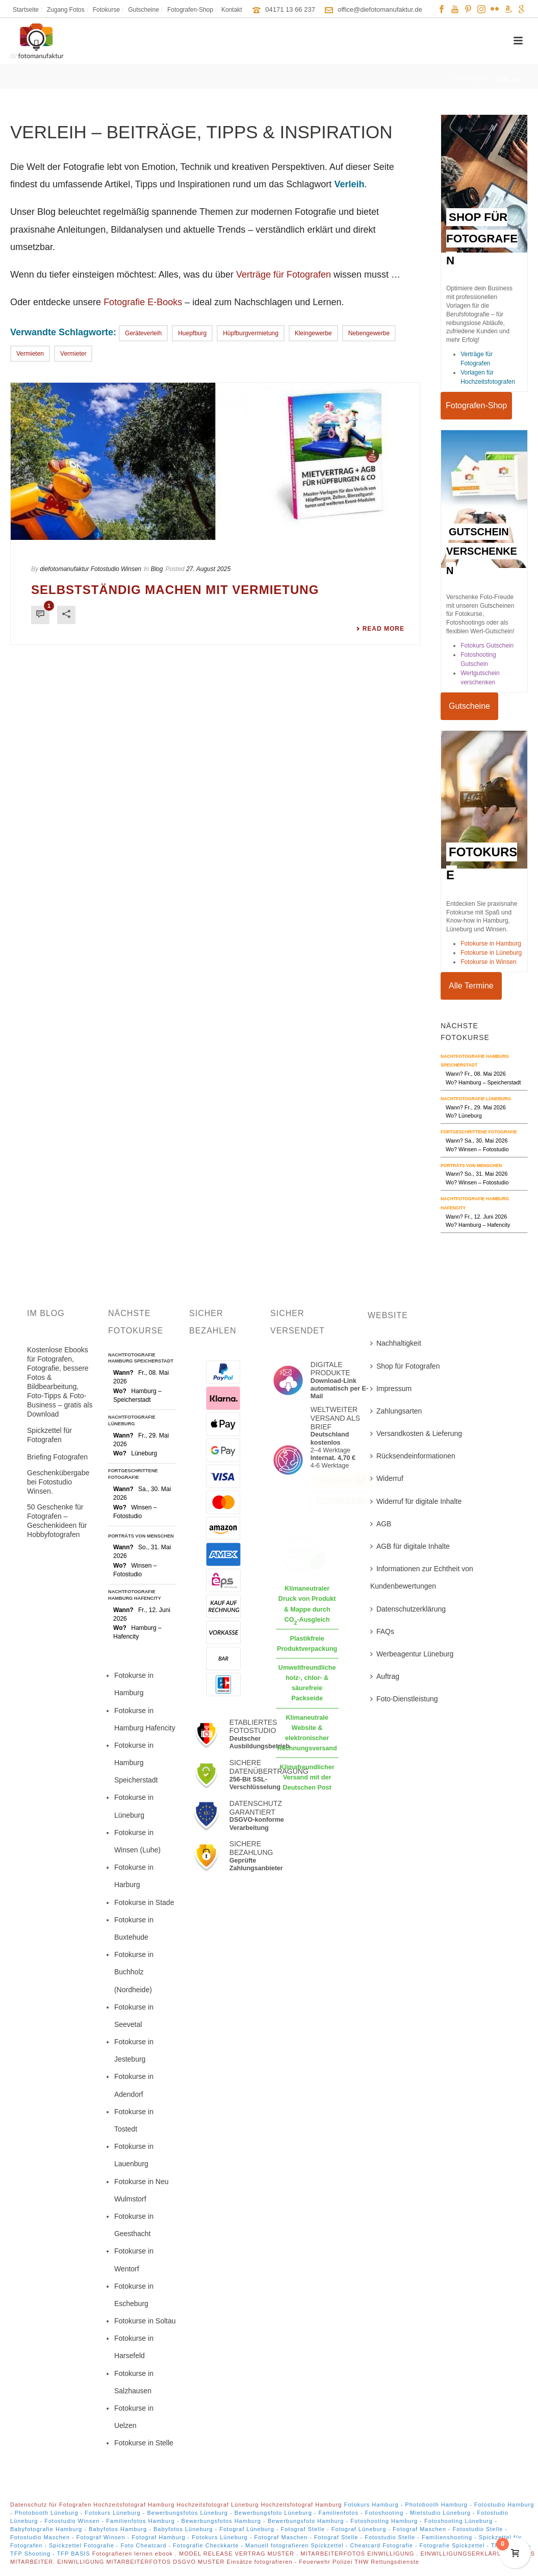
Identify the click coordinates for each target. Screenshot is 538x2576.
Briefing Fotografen (57, 1457)
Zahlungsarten (396, 1411)
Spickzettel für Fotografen (49, 1435)
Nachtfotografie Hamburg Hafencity (134, 1595)
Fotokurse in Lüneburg (491, 952)
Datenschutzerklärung (408, 1609)
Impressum (391, 1388)
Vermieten (30, 353)
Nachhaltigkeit (395, 1343)
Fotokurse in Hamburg (490, 943)
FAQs (382, 1631)
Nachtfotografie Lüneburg (476, 1098)
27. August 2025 (208, 569)
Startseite (470, 79)
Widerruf (386, 1478)
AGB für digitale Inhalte (410, 1546)
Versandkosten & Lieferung (416, 1433)
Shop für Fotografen (405, 1366)
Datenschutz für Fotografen (50, 2504)
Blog (156, 569)
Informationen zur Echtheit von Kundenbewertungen (421, 1577)
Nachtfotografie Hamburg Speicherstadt (140, 1358)
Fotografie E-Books (143, 302)
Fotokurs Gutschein (487, 645)
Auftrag (384, 1676)
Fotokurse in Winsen (488, 961)
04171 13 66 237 (290, 9)
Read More (380, 629)
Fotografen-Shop (476, 405)
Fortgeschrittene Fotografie (479, 1131)
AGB (381, 1524)
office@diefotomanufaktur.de (380, 9)
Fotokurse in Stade (144, 1902)
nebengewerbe (369, 333)
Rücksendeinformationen (412, 1456)
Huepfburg (192, 333)
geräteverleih (143, 333)
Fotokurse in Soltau (145, 2321)
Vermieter (73, 353)
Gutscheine (469, 706)
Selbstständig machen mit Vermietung (175, 590)
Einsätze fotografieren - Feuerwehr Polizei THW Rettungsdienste (323, 2562)
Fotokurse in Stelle (143, 2443)
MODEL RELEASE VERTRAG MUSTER (237, 2553)
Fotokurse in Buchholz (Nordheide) (133, 1971)
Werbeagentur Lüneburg (412, 1654)
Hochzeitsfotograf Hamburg (133, 2504)
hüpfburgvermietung (250, 333)
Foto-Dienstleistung (404, 1699)
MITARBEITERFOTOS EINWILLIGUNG (358, 2553)
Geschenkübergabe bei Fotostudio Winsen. (58, 1482)
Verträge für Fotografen (283, 274)
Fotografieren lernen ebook (133, 2553)
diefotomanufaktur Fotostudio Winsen (90, 569)
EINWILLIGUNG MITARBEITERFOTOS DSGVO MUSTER (140, 2562)
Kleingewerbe (313, 333)
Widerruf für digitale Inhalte (416, 1501)
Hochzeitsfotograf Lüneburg (217, 2504)
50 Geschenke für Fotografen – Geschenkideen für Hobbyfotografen (57, 1521)
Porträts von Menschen (471, 1165)
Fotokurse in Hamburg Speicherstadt (136, 1762)
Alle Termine (471, 985)
